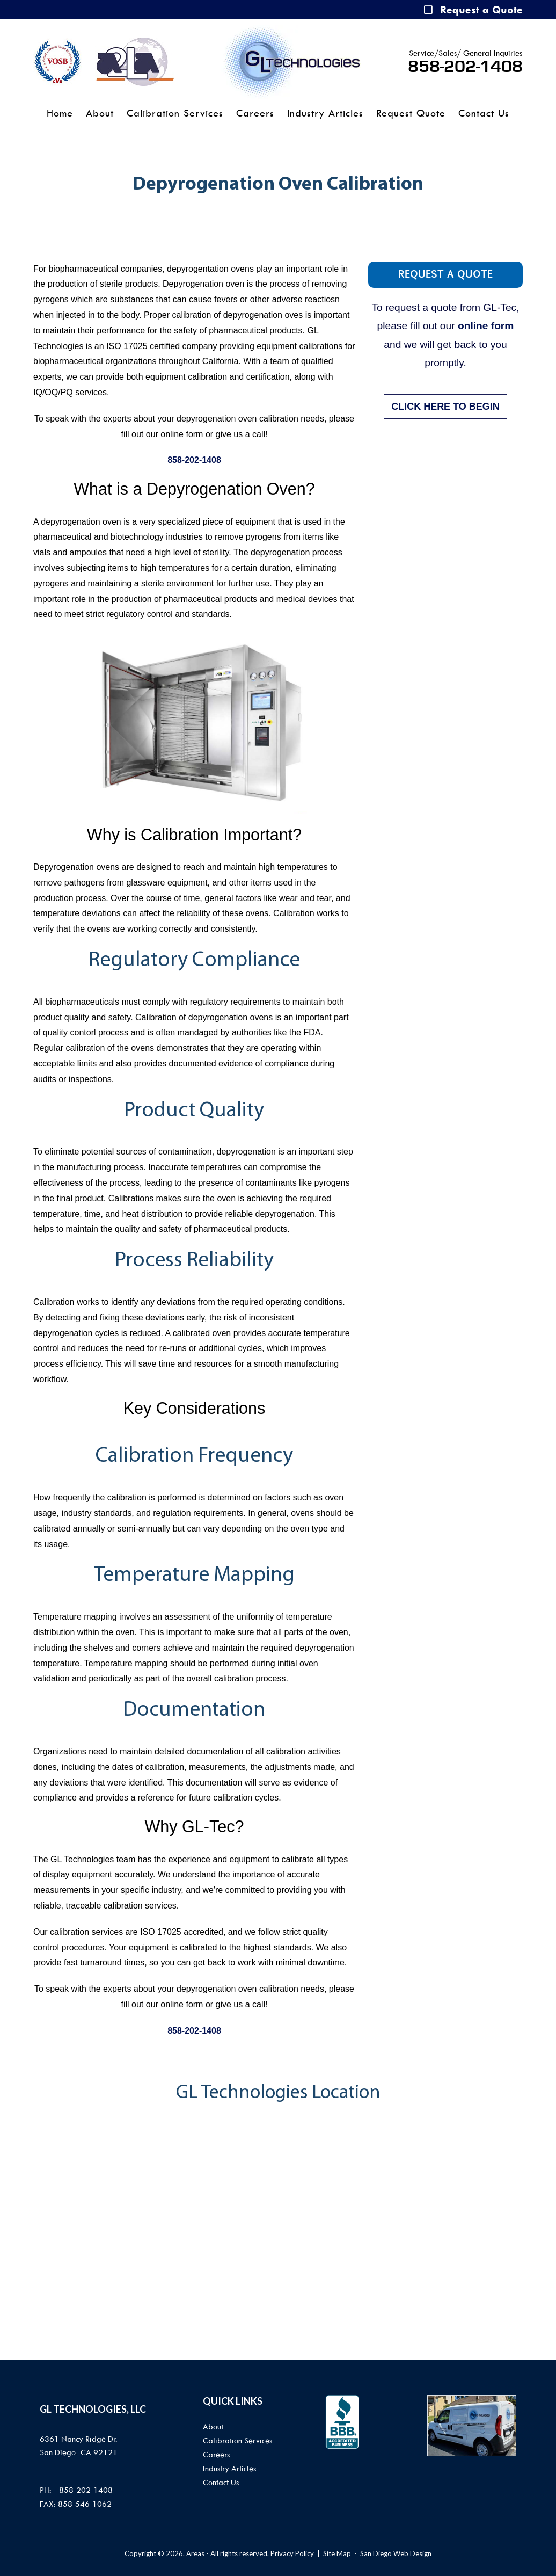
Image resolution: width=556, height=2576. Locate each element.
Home (60, 113)
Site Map (337, 2553)
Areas (195, 2553)
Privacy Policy (292, 2553)
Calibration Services (175, 113)
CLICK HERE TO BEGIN (445, 406)
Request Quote (410, 113)
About (100, 113)
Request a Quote (481, 9)
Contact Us (483, 113)
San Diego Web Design (395, 2553)
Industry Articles (325, 113)
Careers (255, 113)
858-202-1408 (465, 66)
